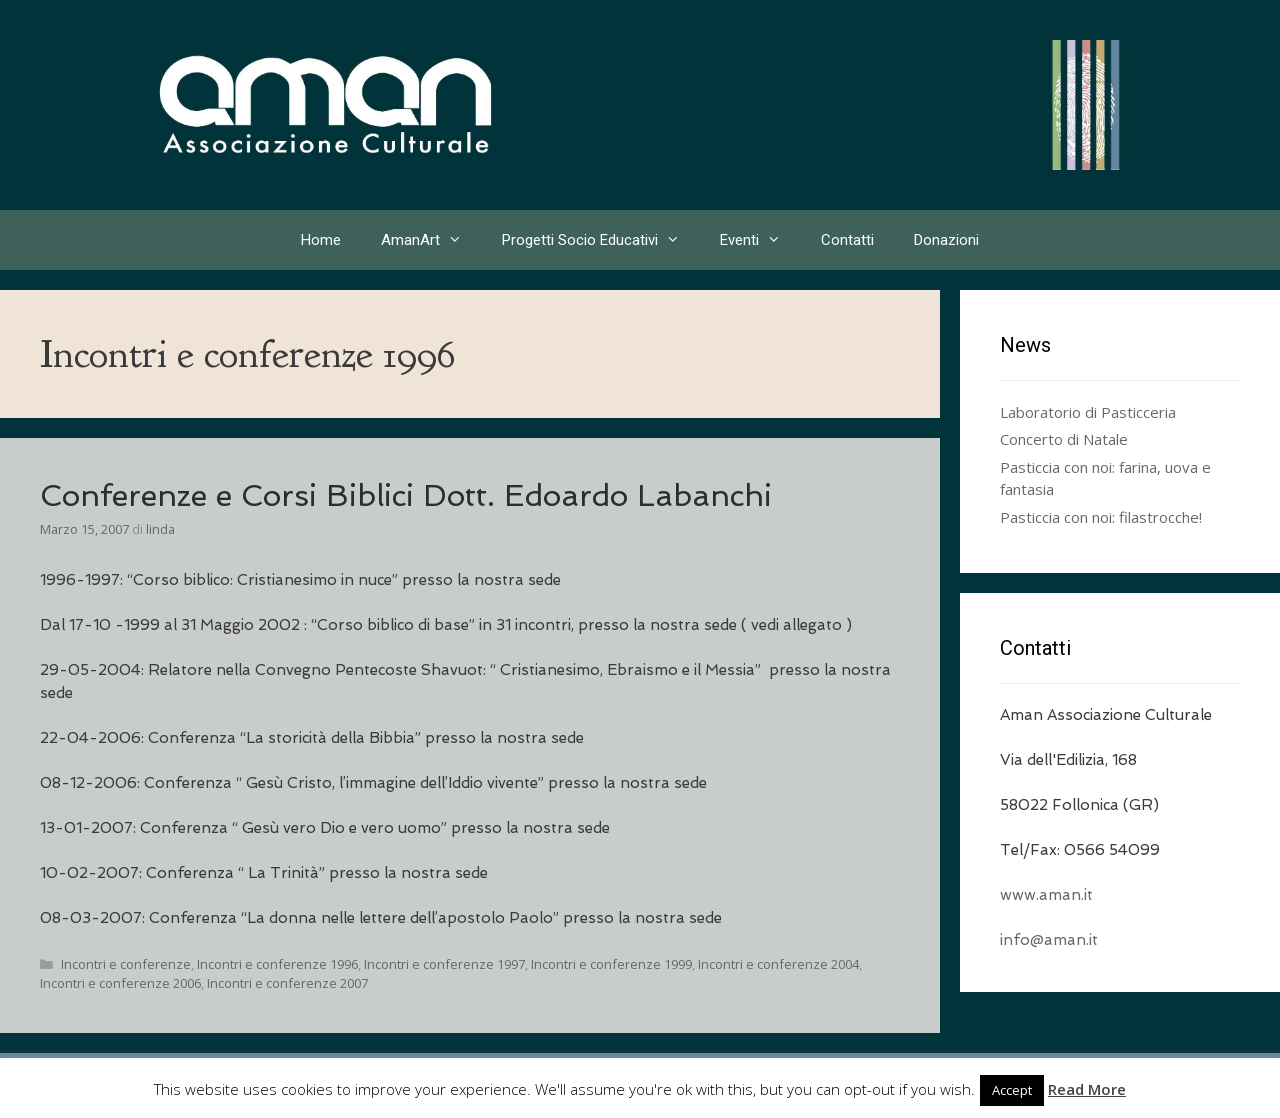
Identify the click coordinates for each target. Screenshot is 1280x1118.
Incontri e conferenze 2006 (120, 983)
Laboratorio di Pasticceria (1088, 412)
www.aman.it (1046, 895)
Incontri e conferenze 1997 (444, 964)
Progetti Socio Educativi (601, 240)
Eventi (760, 240)
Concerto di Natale (1064, 439)
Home (321, 240)
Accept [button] (1012, 1090)
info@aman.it (1049, 940)
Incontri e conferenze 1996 (277, 964)
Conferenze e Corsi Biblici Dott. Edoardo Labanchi (406, 495)
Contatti (847, 240)
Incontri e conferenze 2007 (287, 983)
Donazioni (946, 240)
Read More (1087, 1089)
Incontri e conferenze (126, 964)
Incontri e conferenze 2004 (778, 964)
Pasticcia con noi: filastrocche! (1101, 517)
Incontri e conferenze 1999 (611, 964)
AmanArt (431, 240)
